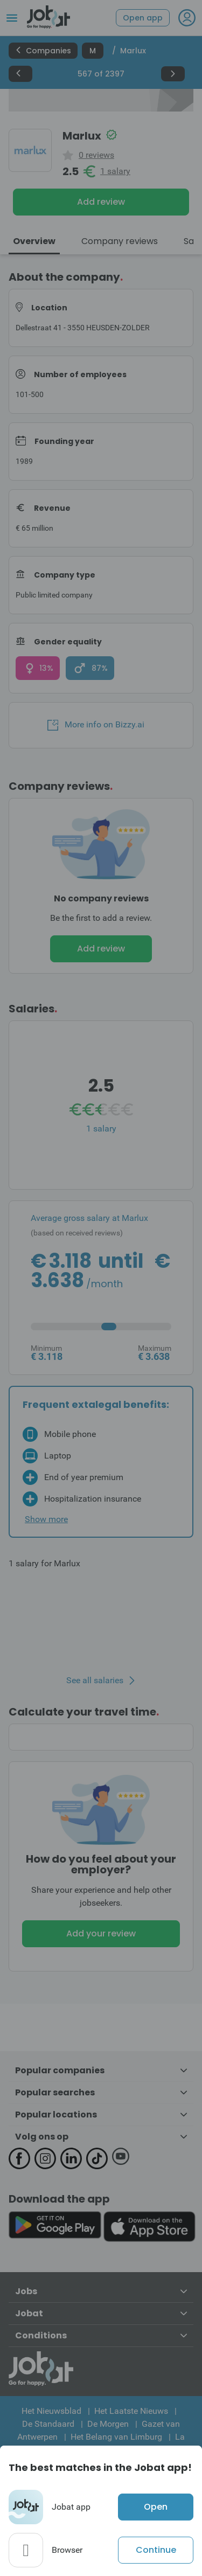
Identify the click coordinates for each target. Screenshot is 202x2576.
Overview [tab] (34, 241)
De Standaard (48, 2424)
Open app (143, 17)
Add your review (101, 1933)
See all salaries (94, 1680)
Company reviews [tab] (119, 241)
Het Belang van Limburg (116, 2437)
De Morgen (108, 2424)
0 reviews (96, 155)
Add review (101, 202)
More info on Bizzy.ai (95, 725)
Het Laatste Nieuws (131, 2411)
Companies (43, 50)
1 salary (115, 171)
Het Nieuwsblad (51, 2411)
